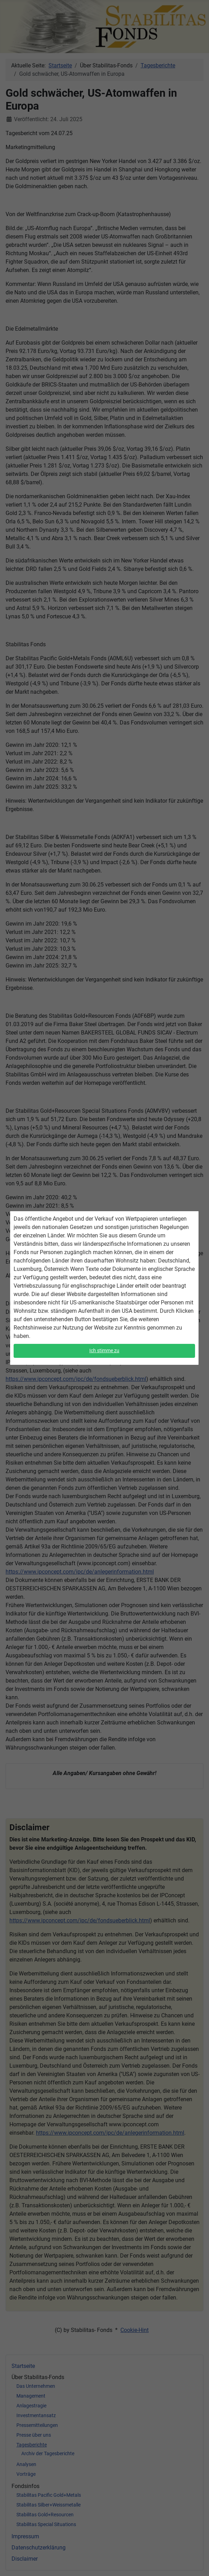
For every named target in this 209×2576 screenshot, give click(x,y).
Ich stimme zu (104, 1349)
